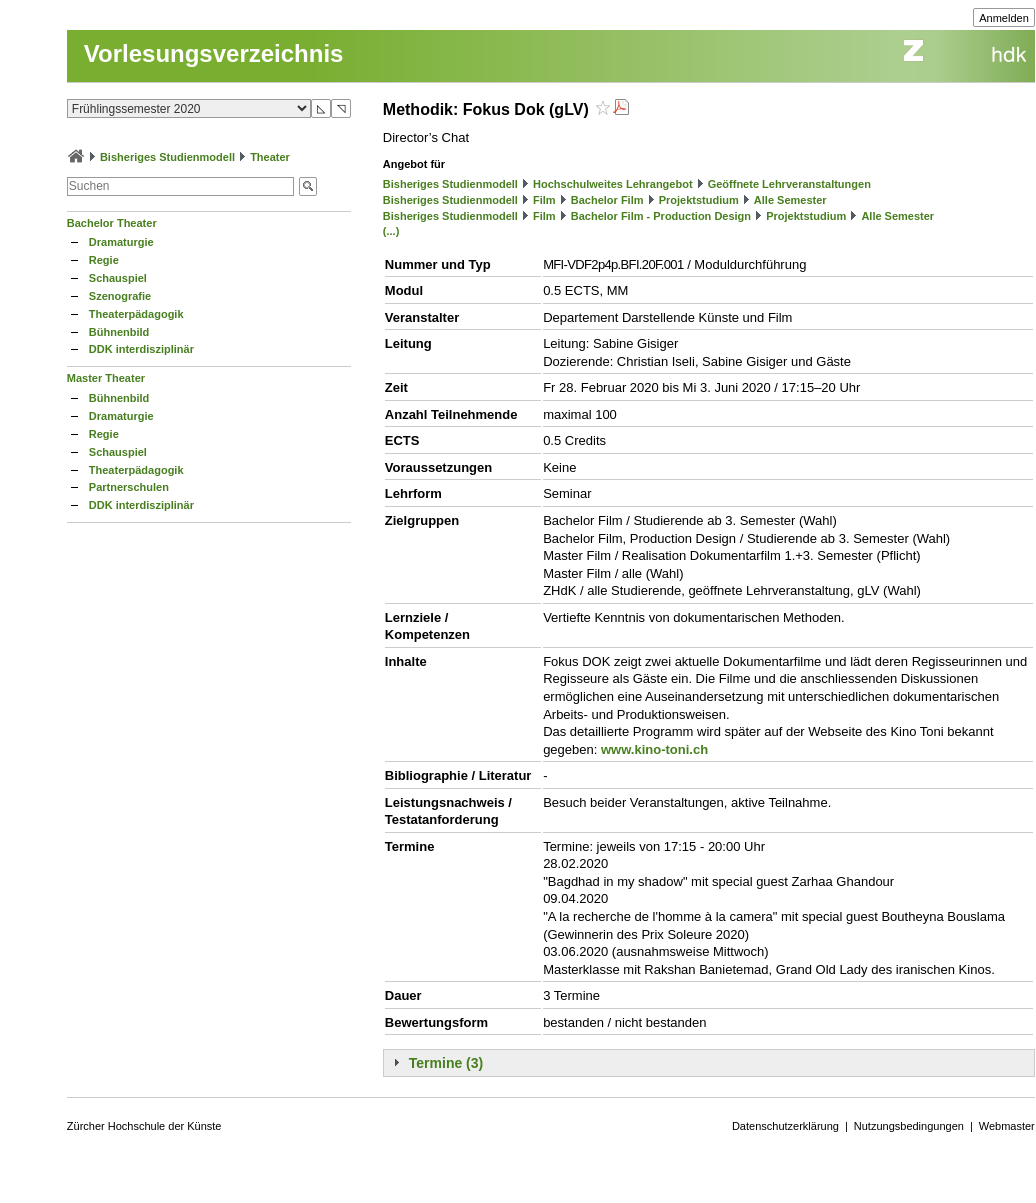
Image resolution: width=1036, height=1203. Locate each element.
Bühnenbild (119, 332)
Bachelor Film (607, 200)
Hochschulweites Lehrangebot (613, 184)
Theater (270, 157)
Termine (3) (446, 1063)
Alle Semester (790, 200)
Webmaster (1007, 1126)
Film (544, 200)
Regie (104, 260)
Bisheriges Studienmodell (167, 157)
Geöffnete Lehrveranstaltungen (789, 184)
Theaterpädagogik (136, 314)
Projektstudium (699, 200)
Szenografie (120, 296)
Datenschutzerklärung (785, 1126)
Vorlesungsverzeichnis (214, 53)
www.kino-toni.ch (654, 749)
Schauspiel (118, 278)
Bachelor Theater (112, 223)
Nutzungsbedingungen (909, 1126)
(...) (391, 231)
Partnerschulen (129, 487)
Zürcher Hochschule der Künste (144, 1126)
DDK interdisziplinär (141, 349)
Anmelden (1004, 18)
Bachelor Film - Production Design (661, 216)
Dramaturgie (121, 242)
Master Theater (106, 378)
